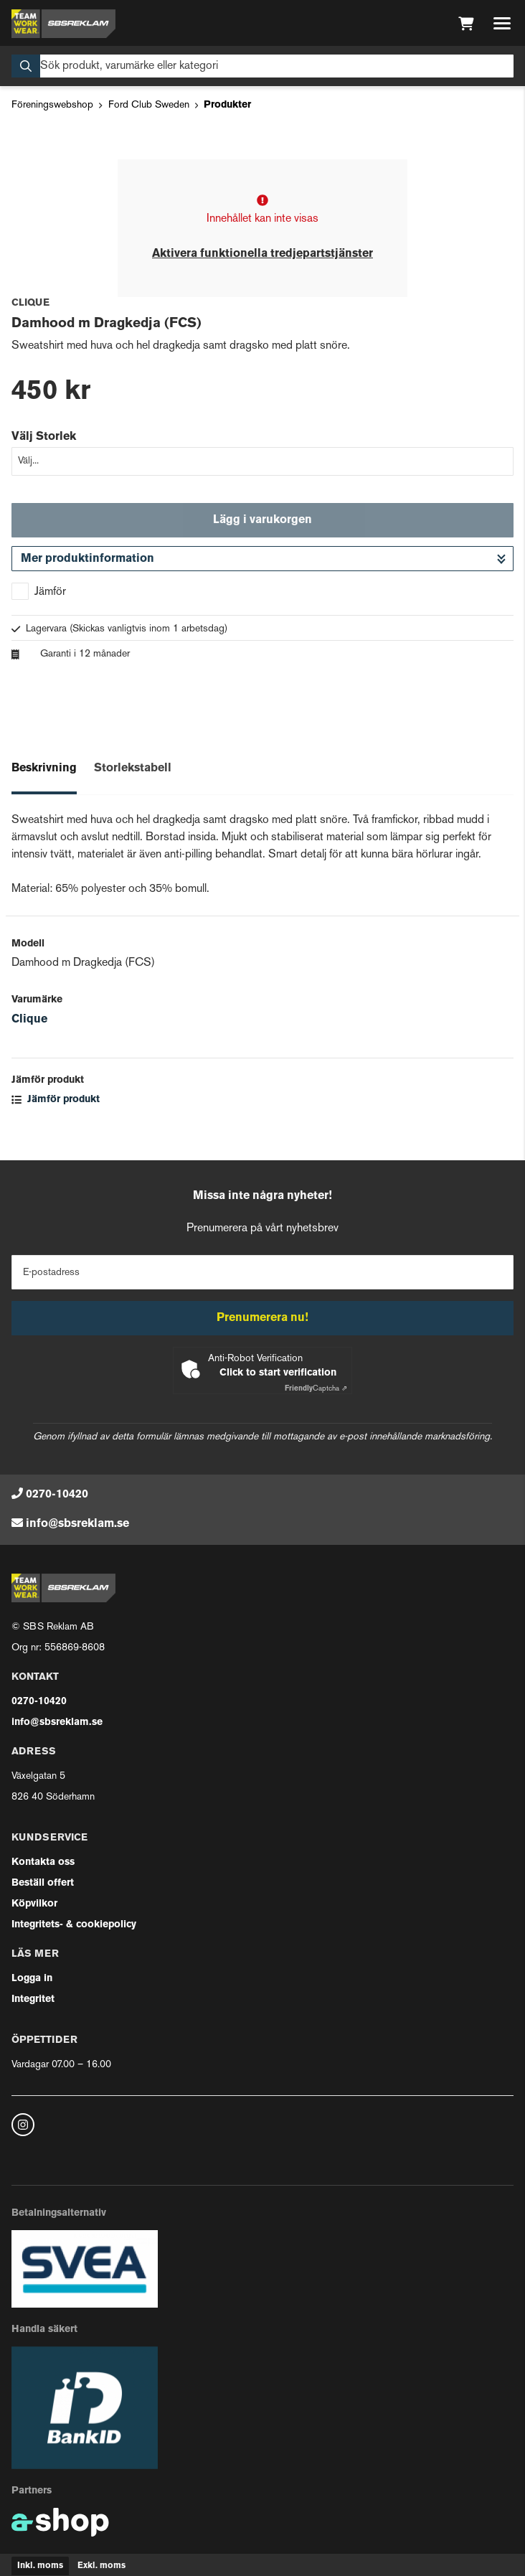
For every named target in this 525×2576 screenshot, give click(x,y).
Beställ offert (42, 1883)
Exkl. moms (101, 2566)
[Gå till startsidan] (63, 23)
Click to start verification (277, 1373)
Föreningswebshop (52, 105)
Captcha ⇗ (316, 1389)
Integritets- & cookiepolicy (73, 1924)
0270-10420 (57, 1495)
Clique (29, 1020)
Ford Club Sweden (148, 105)
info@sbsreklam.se (77, 1524)
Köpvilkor (34, 1904)
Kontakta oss (43, 1862)
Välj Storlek (43, 437)
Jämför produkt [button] (55, 1099)
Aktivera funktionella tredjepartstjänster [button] (262, 254)
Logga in (31, 1978)
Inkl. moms (40, 2566)
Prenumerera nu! (262, 1318)
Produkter (227, 105)
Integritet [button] (33, 1999)
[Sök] (262, 66)
